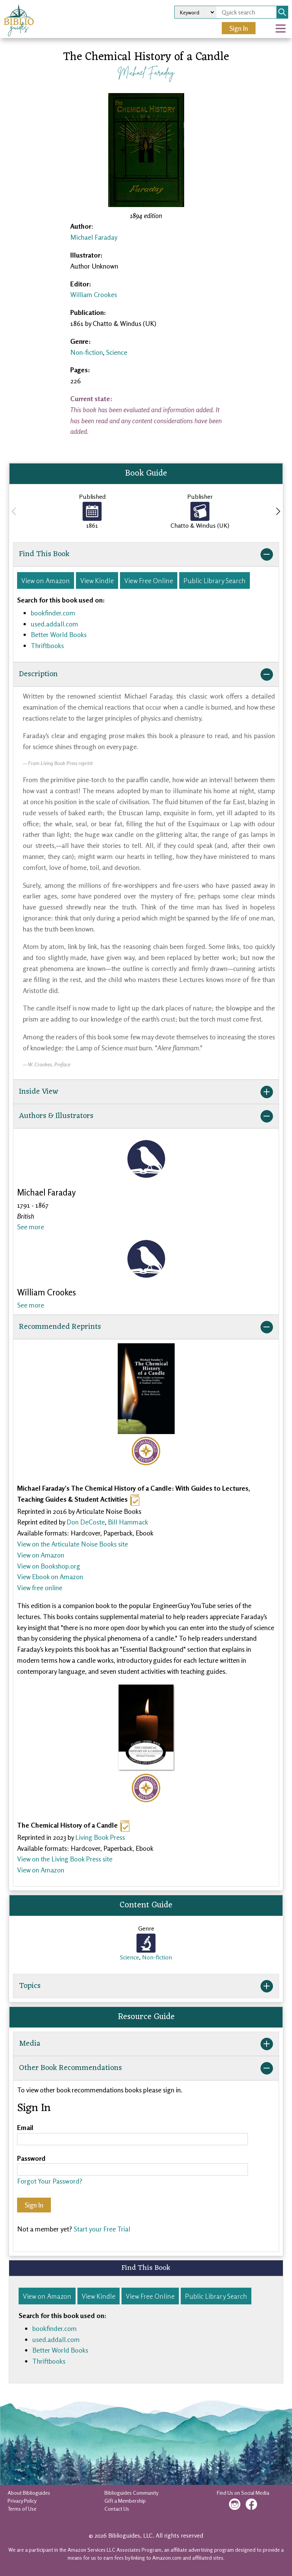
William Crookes (93, 294)
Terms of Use (22, 2508)
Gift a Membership (125, 2500)
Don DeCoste (85, 1522)
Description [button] (146, 674)
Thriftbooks (47, 645)
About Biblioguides (29, 2492)
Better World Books (59, 634)
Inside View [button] (146, 1092)
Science (116, 352)
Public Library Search (214, 580)
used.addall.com (54, 624)
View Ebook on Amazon (50, 1576)
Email (25, 2127)
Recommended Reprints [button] (146, 1327)
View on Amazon (45, 580)
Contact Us (116, 2508)
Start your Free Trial (102, 2229)
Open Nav (284, 23)
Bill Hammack (128, 1522)
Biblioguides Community (131, 2492)
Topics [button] (146, 1986)
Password (31, 2158)
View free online (39, 1587)
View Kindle (97, 580)
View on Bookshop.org (48, 1566)
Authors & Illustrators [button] (146, 1116)
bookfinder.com (53, 613)
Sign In (238, 28)
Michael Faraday (146, 72)
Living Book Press (100, 1837)
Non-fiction (86, 352)
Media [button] (146, 2044)
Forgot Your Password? (49, 2181)
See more (30, 1226)
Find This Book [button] (146, 554)
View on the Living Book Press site (64, 1859)
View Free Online (148, 580)
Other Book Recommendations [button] (146, 2068)
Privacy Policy (22, 2500)
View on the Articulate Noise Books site (72, 1544)
